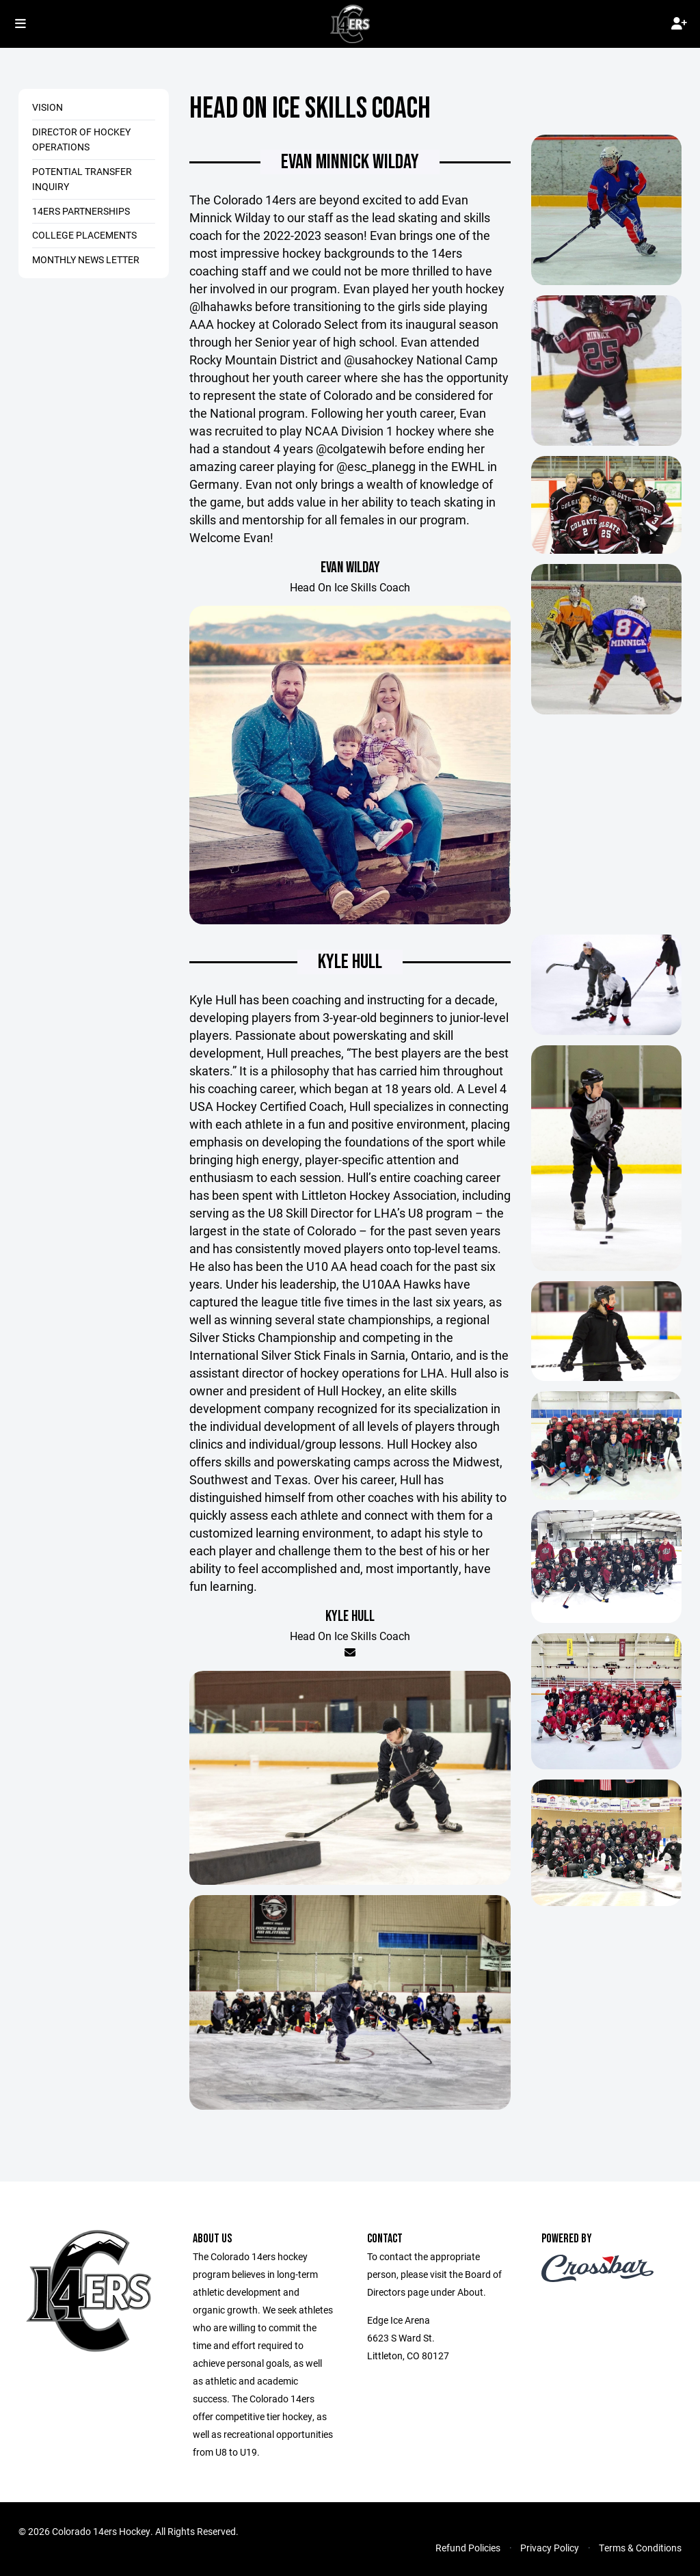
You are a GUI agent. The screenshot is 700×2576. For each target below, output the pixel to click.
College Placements (84, 234)
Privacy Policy (549, 2547)
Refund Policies (467, 2547)
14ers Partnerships (81, 210)
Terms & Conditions (640, 2547)
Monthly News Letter (85, 259)
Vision (47, 106)
